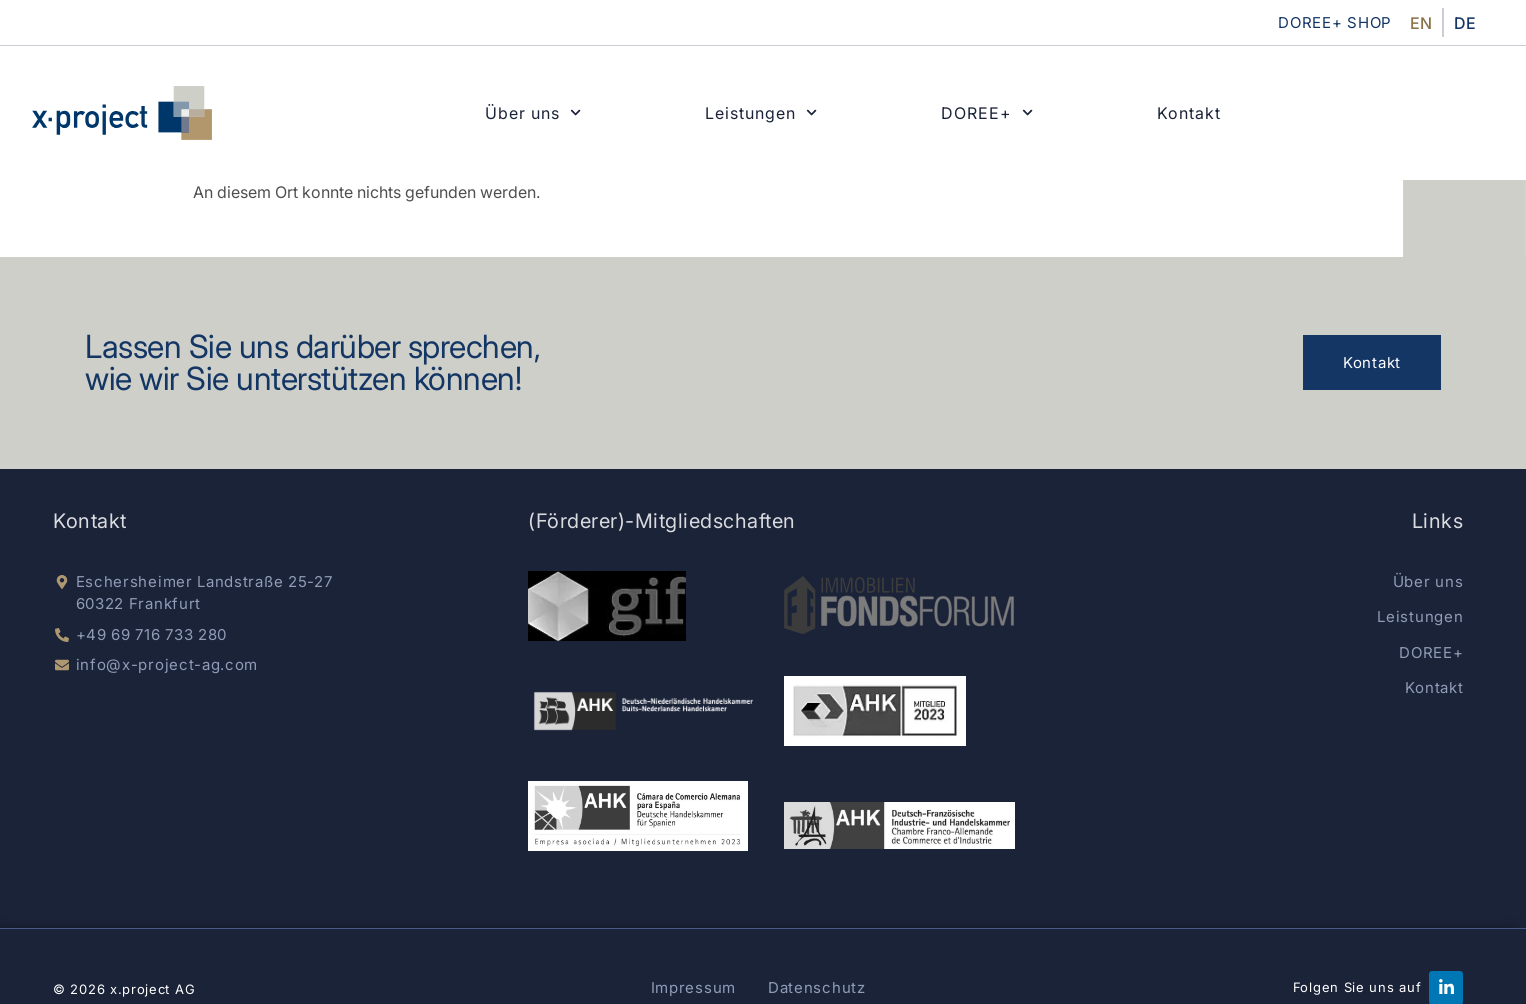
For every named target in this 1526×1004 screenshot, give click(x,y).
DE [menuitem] (1465, 23)
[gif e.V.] (607, 606)
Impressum (693, 987)
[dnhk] (643, 711)
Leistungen (761, 113)
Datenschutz (817, 987)
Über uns (533, 113)
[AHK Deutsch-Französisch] (899, 826)
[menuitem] (1421, 22)
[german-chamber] (875, 711)
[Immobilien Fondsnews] (899, 606)
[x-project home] (122, 113)
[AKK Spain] (637, 816)
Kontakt (1189, 113)
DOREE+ (987, 113)
